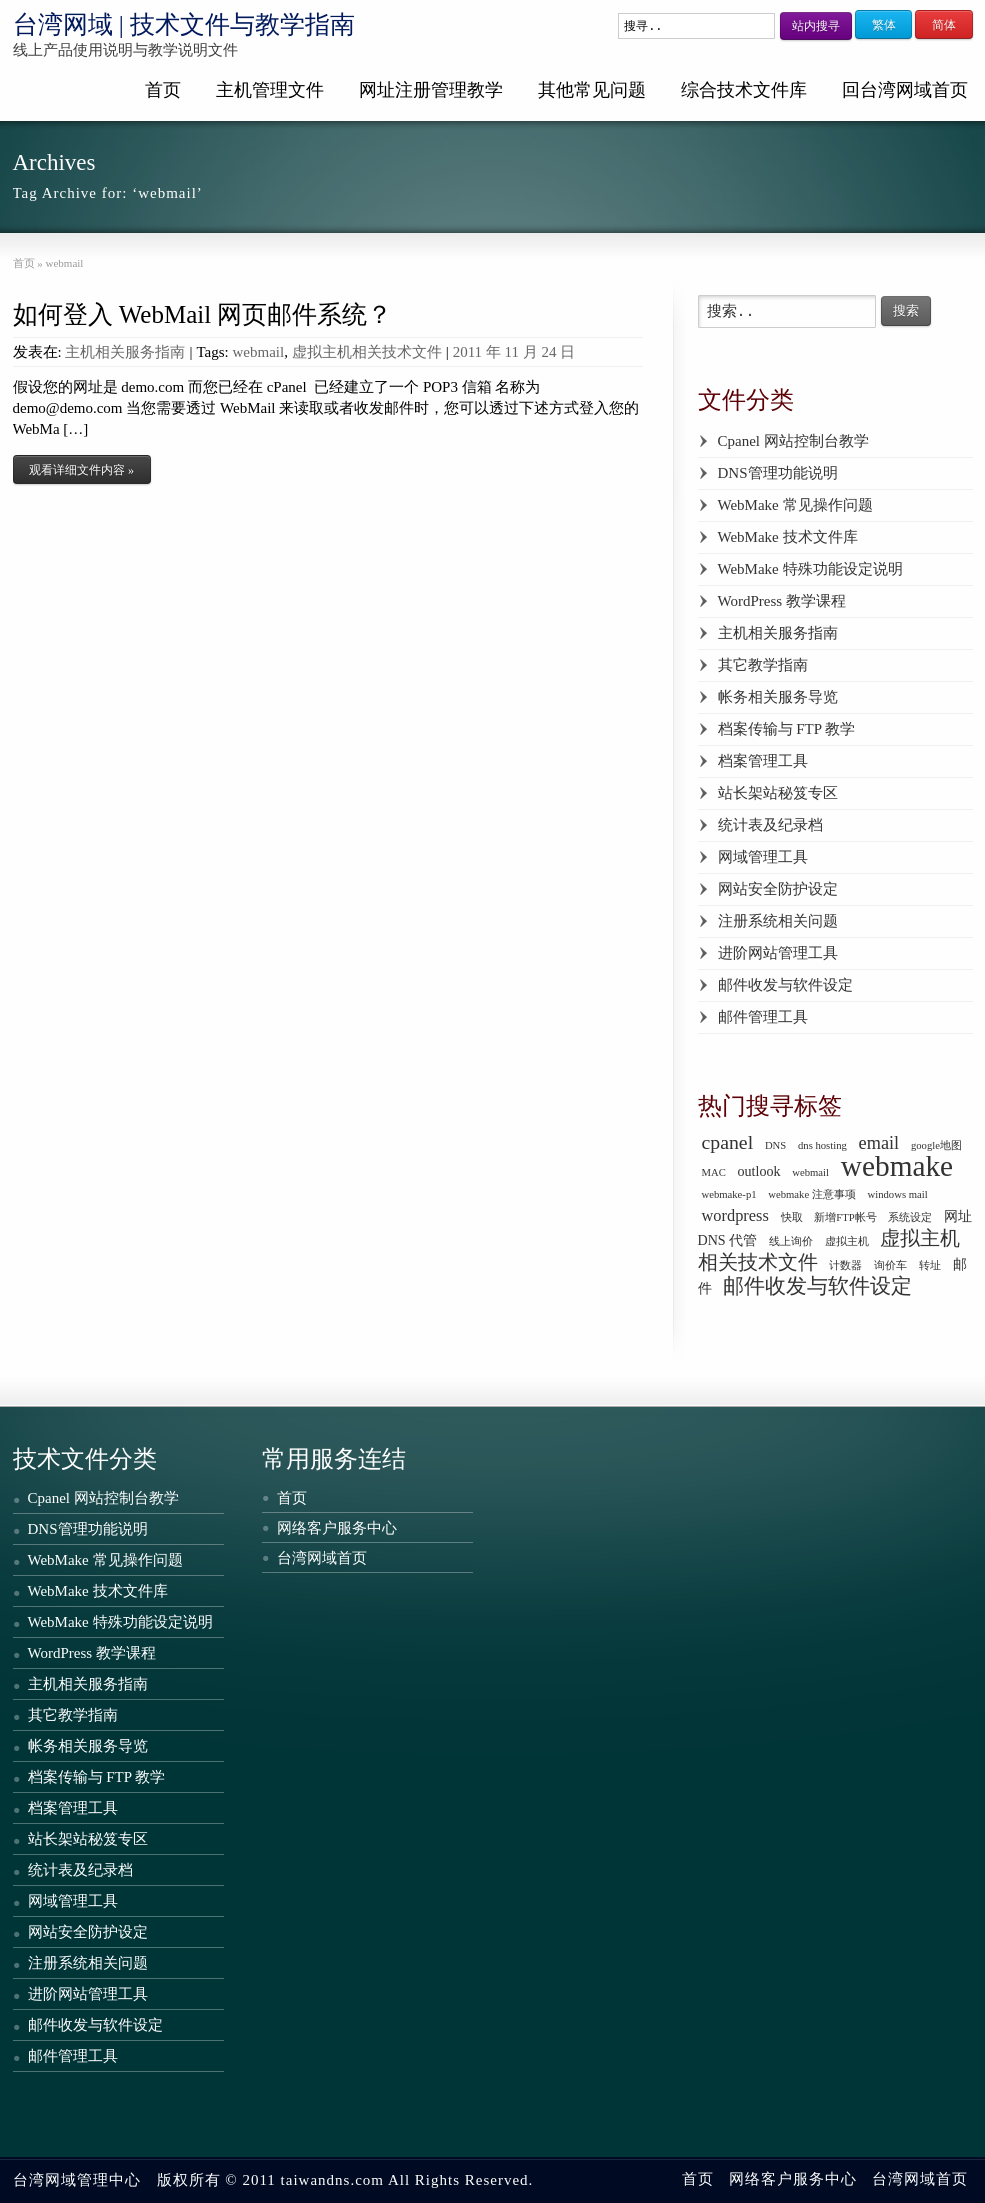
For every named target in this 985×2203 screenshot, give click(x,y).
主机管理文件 (270, 90)
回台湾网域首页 (905, 90)
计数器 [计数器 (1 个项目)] (845, 1265)
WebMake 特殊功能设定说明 (810, 569)
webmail (258, 352)
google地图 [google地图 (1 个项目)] (936, 1145)
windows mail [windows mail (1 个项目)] (898, 1194)
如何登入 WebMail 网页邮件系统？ (203, 314)
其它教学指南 (763, 665)
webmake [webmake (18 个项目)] (897, 1166)
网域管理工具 (763, 857)
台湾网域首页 (322, 1558)
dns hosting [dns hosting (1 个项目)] (822, 1145)
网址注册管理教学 (431, 90)
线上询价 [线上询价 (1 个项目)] (791, 1241)
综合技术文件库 (744, 90)
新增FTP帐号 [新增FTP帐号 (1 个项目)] (845, 1217)
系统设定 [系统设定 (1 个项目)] (910, 1217)
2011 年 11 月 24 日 (514, 352)
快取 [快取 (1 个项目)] (792, 1217)
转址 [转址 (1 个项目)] (930, 1265)
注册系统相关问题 (778, 921)
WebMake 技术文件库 (788, 537)
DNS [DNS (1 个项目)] (775, 1145)
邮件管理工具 (763, 1017)
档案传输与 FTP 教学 (787, 729)
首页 (163, 90)
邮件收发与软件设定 (785, 985)
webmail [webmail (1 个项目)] (810, 1172)
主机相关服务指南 (125, 352)
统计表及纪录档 (770, 825)
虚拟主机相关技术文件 (367, 352)
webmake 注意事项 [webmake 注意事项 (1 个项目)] (812, 1194)
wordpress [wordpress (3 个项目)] (735, 1215)
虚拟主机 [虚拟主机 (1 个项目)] (847, 1241)
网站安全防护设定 (778, 889)
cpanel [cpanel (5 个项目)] (728, 1142)
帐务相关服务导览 (778, 697)
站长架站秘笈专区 (778, 793)
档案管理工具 (763, 761)
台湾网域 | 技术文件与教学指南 (184, 24)
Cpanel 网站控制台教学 (793, 441)
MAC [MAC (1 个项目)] (714, 1172)
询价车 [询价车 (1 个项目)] (890, 1265)
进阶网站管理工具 (778, 953)
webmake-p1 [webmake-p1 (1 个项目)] (729, 1194)
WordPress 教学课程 (782, 601)
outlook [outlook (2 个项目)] (759, 1171)
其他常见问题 (592, 90)
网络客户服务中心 (337, 1528)
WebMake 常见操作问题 (795, 505)
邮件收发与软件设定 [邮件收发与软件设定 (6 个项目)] (817, 1286)
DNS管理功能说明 (778, 473)
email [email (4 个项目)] (879, 1143)
